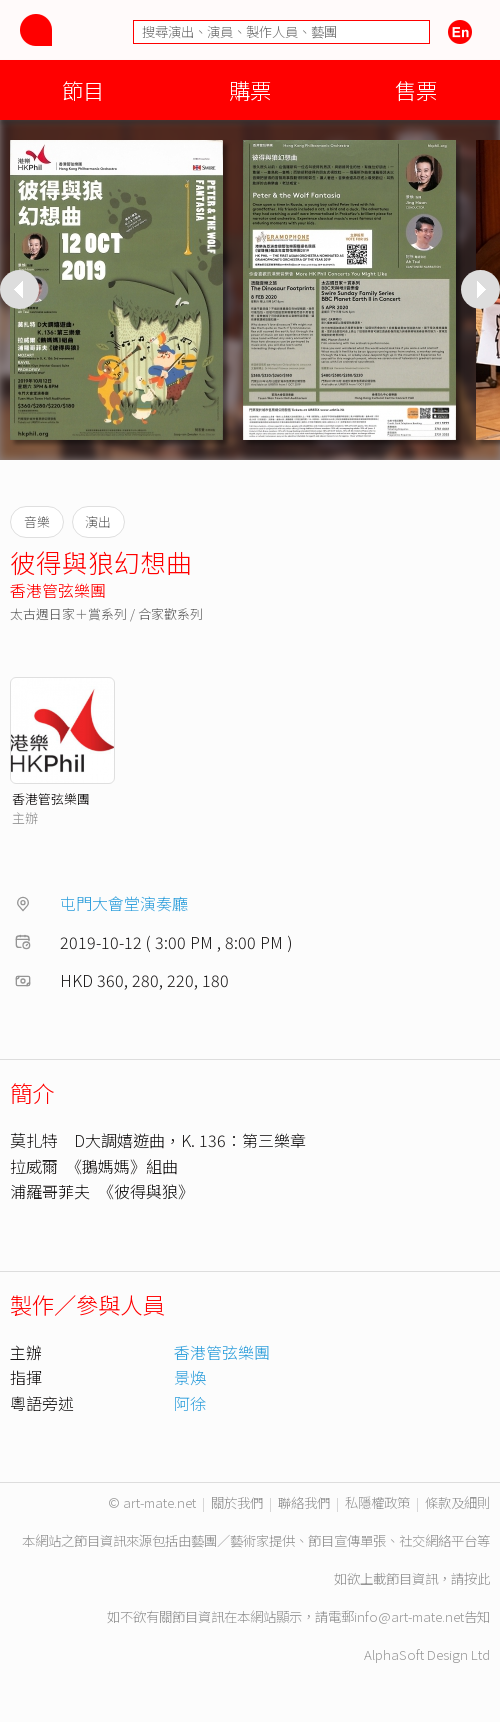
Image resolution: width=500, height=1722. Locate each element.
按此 (477, 1578)
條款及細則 (457, 1502)
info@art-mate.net (409, 1616)
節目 (83, 89)
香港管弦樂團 (58, 590)
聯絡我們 (304, 1502)
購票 (250, 89)
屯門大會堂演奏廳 (124, 903)
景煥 (190, 1377)
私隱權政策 (377, 1502)
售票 (416, 89)
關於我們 (237, 1502)
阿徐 (190, 1403)
